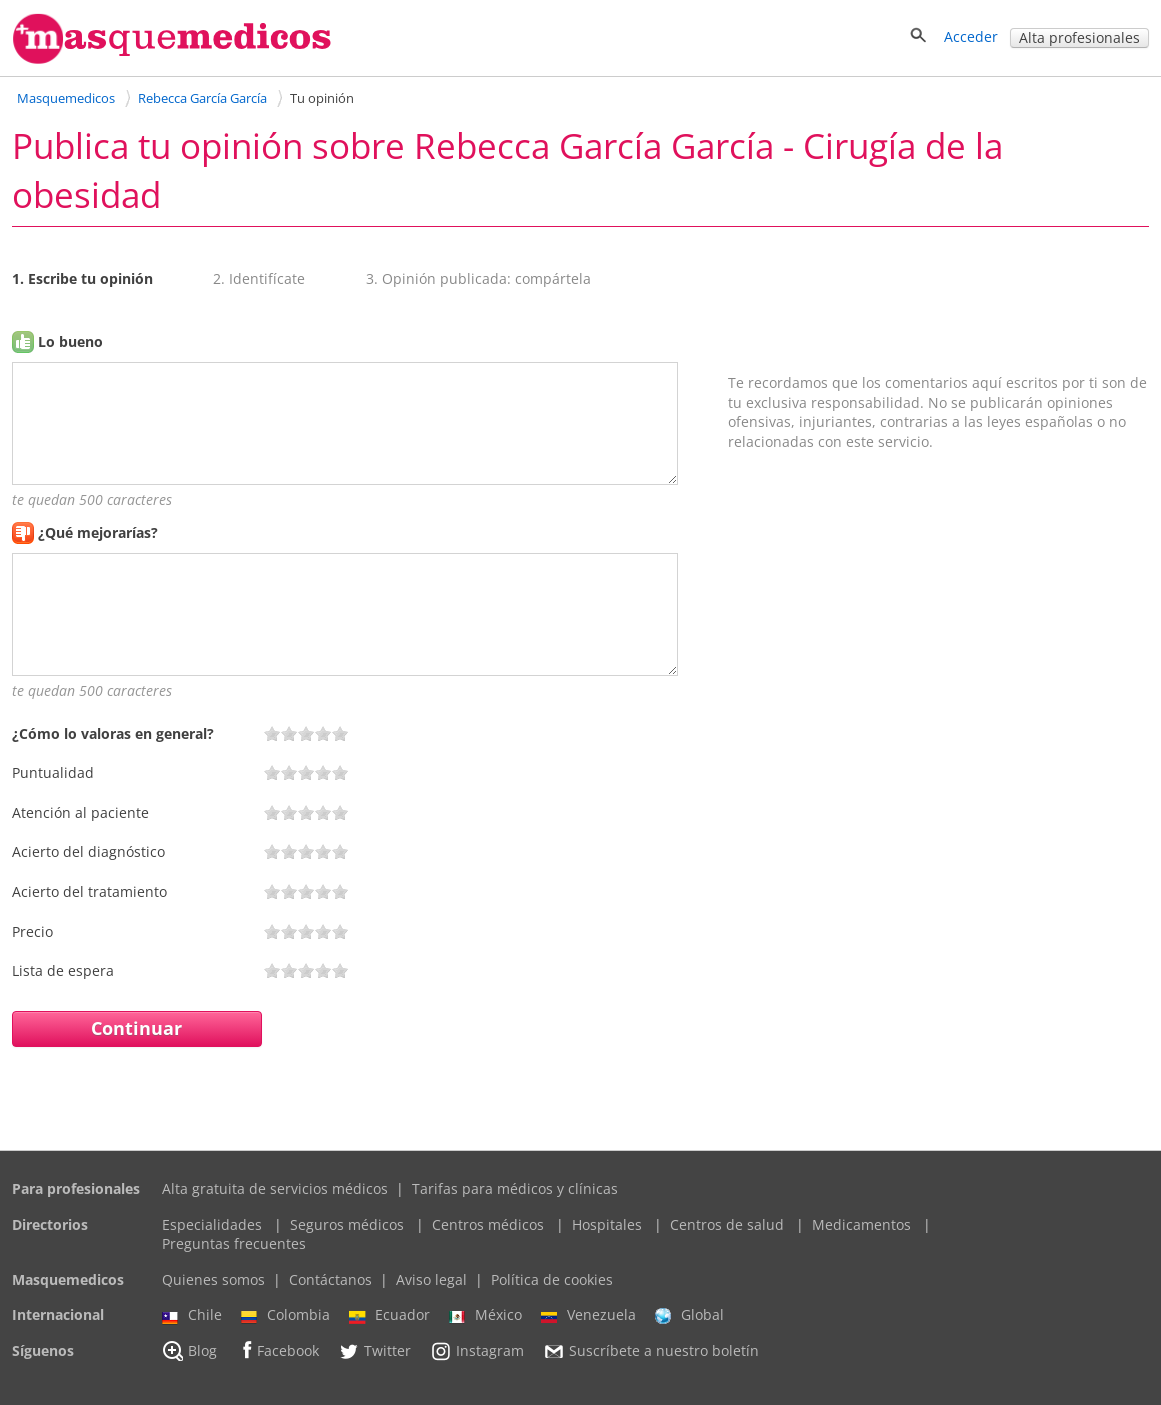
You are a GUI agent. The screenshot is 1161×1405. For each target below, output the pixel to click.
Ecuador (389, 1315)
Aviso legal (431, 1279)
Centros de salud (727, 1224)
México (485, 1315)
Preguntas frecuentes (234, 1243)
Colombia (285, 1315)
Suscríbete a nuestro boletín (651, 1351)
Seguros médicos (347, 1224)
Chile (192, 1315)
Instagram (477, 1351)
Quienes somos (213, 1279)
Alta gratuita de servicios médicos (275, 1188)
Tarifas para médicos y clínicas (515, 1188)
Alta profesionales (1079, 37)
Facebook (277, 1350)
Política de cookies (552, 1279)
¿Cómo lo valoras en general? (113, 733)
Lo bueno (70, 341)
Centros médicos (488, 1224)
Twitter (374, 1351)
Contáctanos (330, 1279)
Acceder (971, 36)
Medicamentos (861, 1224)
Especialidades (212, 1224)
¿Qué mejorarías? (98, 532)
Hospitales (607, 1224)
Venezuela (588, 1315)
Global (689, 1315)
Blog (189, 1351)
